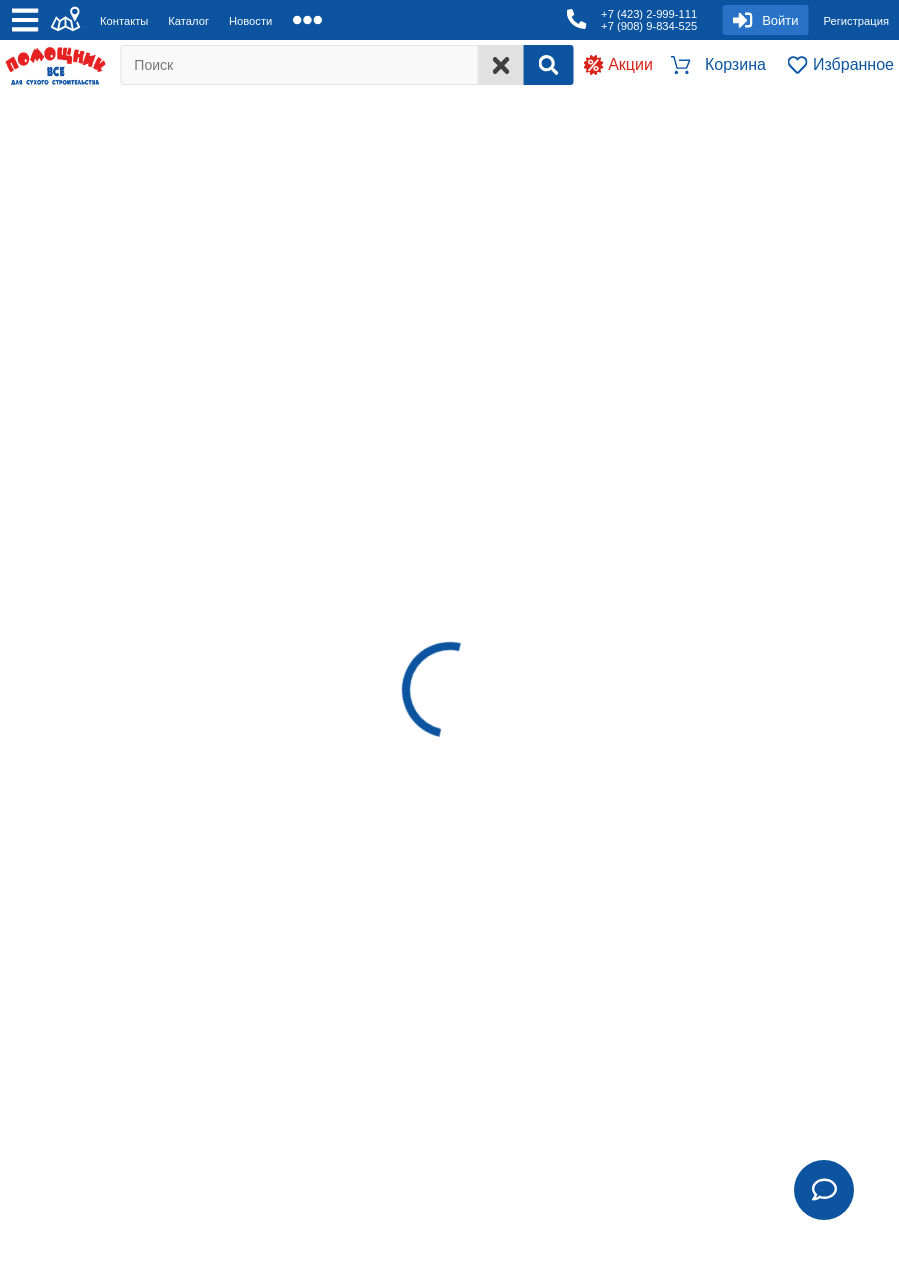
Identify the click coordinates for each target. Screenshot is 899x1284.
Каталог (188, 21)
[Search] (548, 65)
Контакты (124, 21)
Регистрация (856, 21)
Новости (250, 21)
